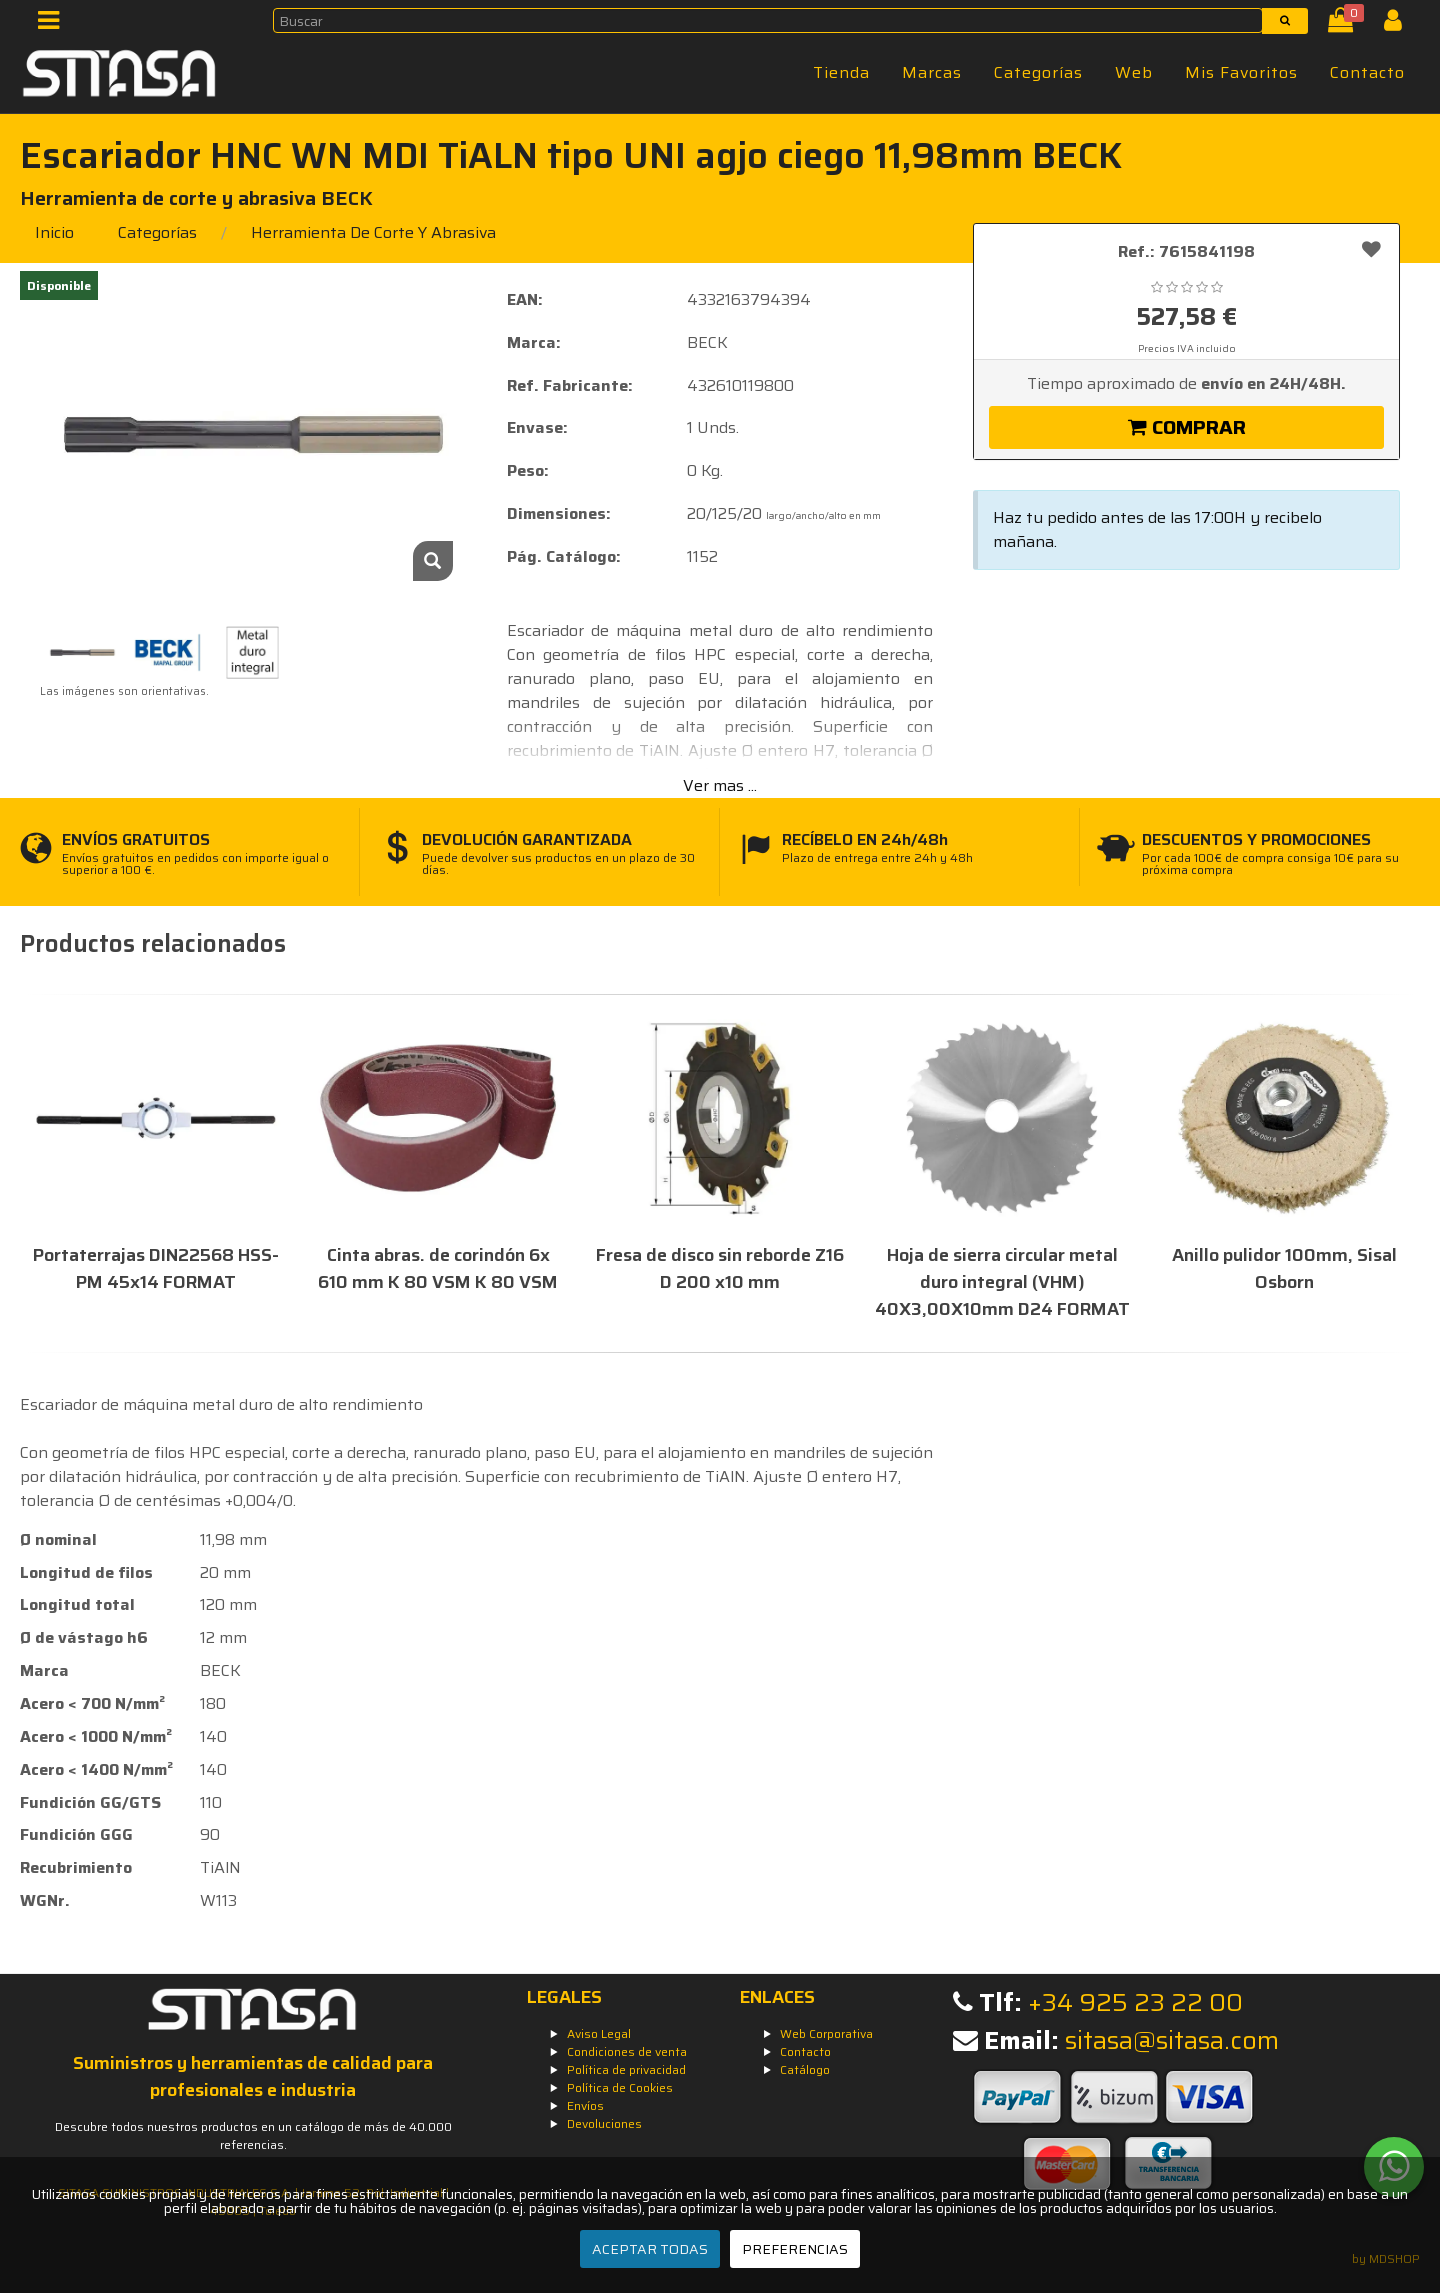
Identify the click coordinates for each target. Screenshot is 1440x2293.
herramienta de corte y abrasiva (373, 232)
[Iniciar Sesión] (1400, 24)
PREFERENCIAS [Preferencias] (795, 2249)
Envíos (585, 2105)
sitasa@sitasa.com (1172, 2040)
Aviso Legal (599, 2033)
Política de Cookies (620, 2087)
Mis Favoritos (1241, 72)
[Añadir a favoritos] (1371, 249)
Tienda (841, 72)
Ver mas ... (720, 785)
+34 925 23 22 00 (1135, 2002)
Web (1134, 72)
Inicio (54, 232)
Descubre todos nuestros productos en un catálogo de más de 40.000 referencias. (253, 2135)
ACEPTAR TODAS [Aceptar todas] (650, 2249)
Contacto (1367, 72)
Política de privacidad (626, 2069)
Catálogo (805, 2069)
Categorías (1038, 72)
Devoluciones (604, 2123)
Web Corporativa (826, 2033)
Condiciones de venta (627, 2051)
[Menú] (54, 24)
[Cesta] (1344, 24)
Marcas (932, 72)
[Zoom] (433, 561)
